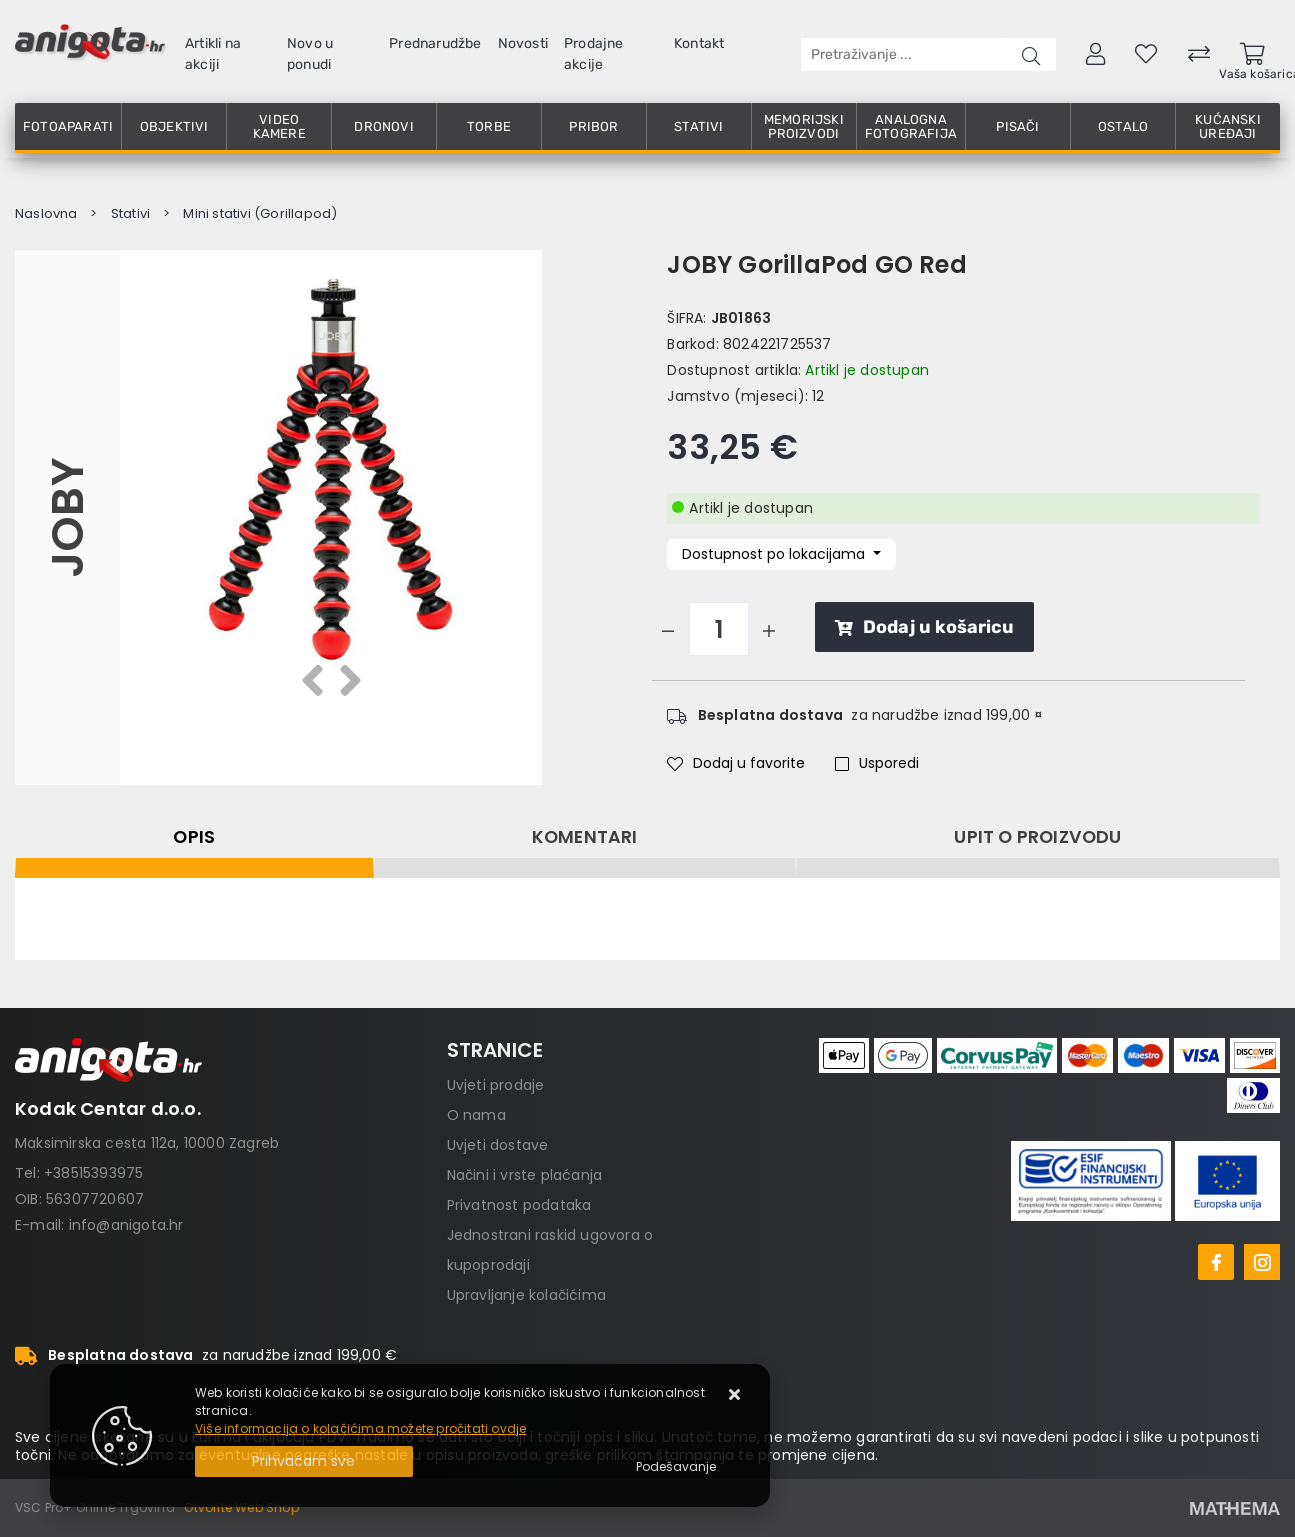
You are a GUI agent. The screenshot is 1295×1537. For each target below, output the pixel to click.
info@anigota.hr (126, 1225)
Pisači (1017, 126)
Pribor (593, 126)
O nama (476, 1115)
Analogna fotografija (911, 126)
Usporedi (877, 763)
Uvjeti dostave (498, 1145)
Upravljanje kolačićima (526, 1295)
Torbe (489, 126)
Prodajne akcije (594, 54)
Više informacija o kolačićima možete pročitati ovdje (360, 1428)
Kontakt (699, 43)
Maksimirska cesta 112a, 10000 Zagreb (147, 1143)
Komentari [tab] (585, 837)
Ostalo (1123, 126)
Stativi (698, 126)
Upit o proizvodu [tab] (1037, 837)
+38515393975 (93, 1173)
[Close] (304, 1461)
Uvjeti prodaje (496, 1085)
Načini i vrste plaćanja (525, 1175)
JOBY (67, 517)
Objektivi (174, 126)
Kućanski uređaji (1228, 126)
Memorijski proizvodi (804, 126)
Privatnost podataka (519, 1205)
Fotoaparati (68, 126)
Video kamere (279, 126)
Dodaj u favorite (736, 763)
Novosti (523, 43)
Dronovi (383, 126)
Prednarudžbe (435, 43)
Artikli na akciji (213, 54)
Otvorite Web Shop (241, 1507)
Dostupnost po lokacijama (775, 554)
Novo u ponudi (310, 54)
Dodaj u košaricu (924, 627)
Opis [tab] (194, 837)
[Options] (676, 1467)
